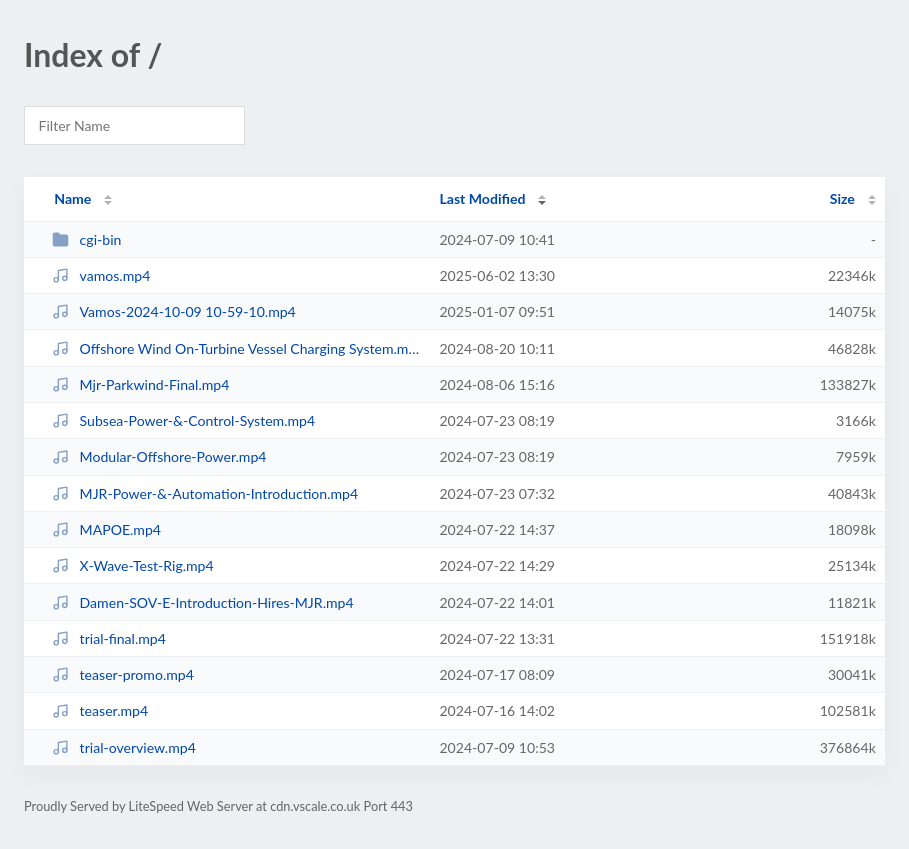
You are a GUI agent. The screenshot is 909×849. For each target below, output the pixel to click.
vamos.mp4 (101, 275)
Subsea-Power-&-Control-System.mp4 (183, 420)
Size (842, 198)
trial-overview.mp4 (124, 747)
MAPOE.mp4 (106, 529)
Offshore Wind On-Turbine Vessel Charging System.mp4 (236, 348)
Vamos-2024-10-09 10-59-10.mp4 (174, 311)
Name (72, 198)
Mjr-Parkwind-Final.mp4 (140, 384)
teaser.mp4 (100, 710)
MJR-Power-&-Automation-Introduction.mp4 (205, 493)
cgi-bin (86, 239)
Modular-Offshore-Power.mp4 (159, 456)
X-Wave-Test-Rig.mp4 (133, 565)
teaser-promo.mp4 (123, 674)
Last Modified (482, 198)
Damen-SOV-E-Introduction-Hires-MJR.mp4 (202, 602)
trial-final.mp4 (109, 638)
